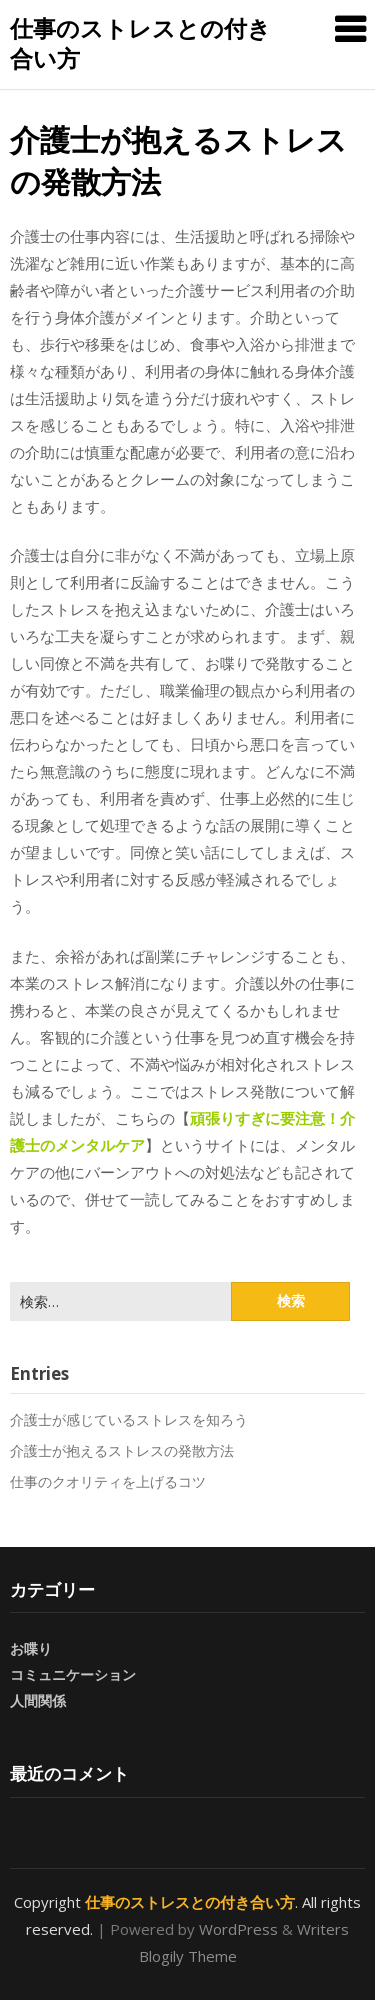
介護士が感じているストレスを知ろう (129, 1419)
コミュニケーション (73, 1674)
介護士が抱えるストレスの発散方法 (122, 1450)
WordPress (238, 1929)
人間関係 (38, 1700)
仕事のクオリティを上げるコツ (108, 1481)
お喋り (31, 1648)
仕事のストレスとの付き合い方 (140, 43)
